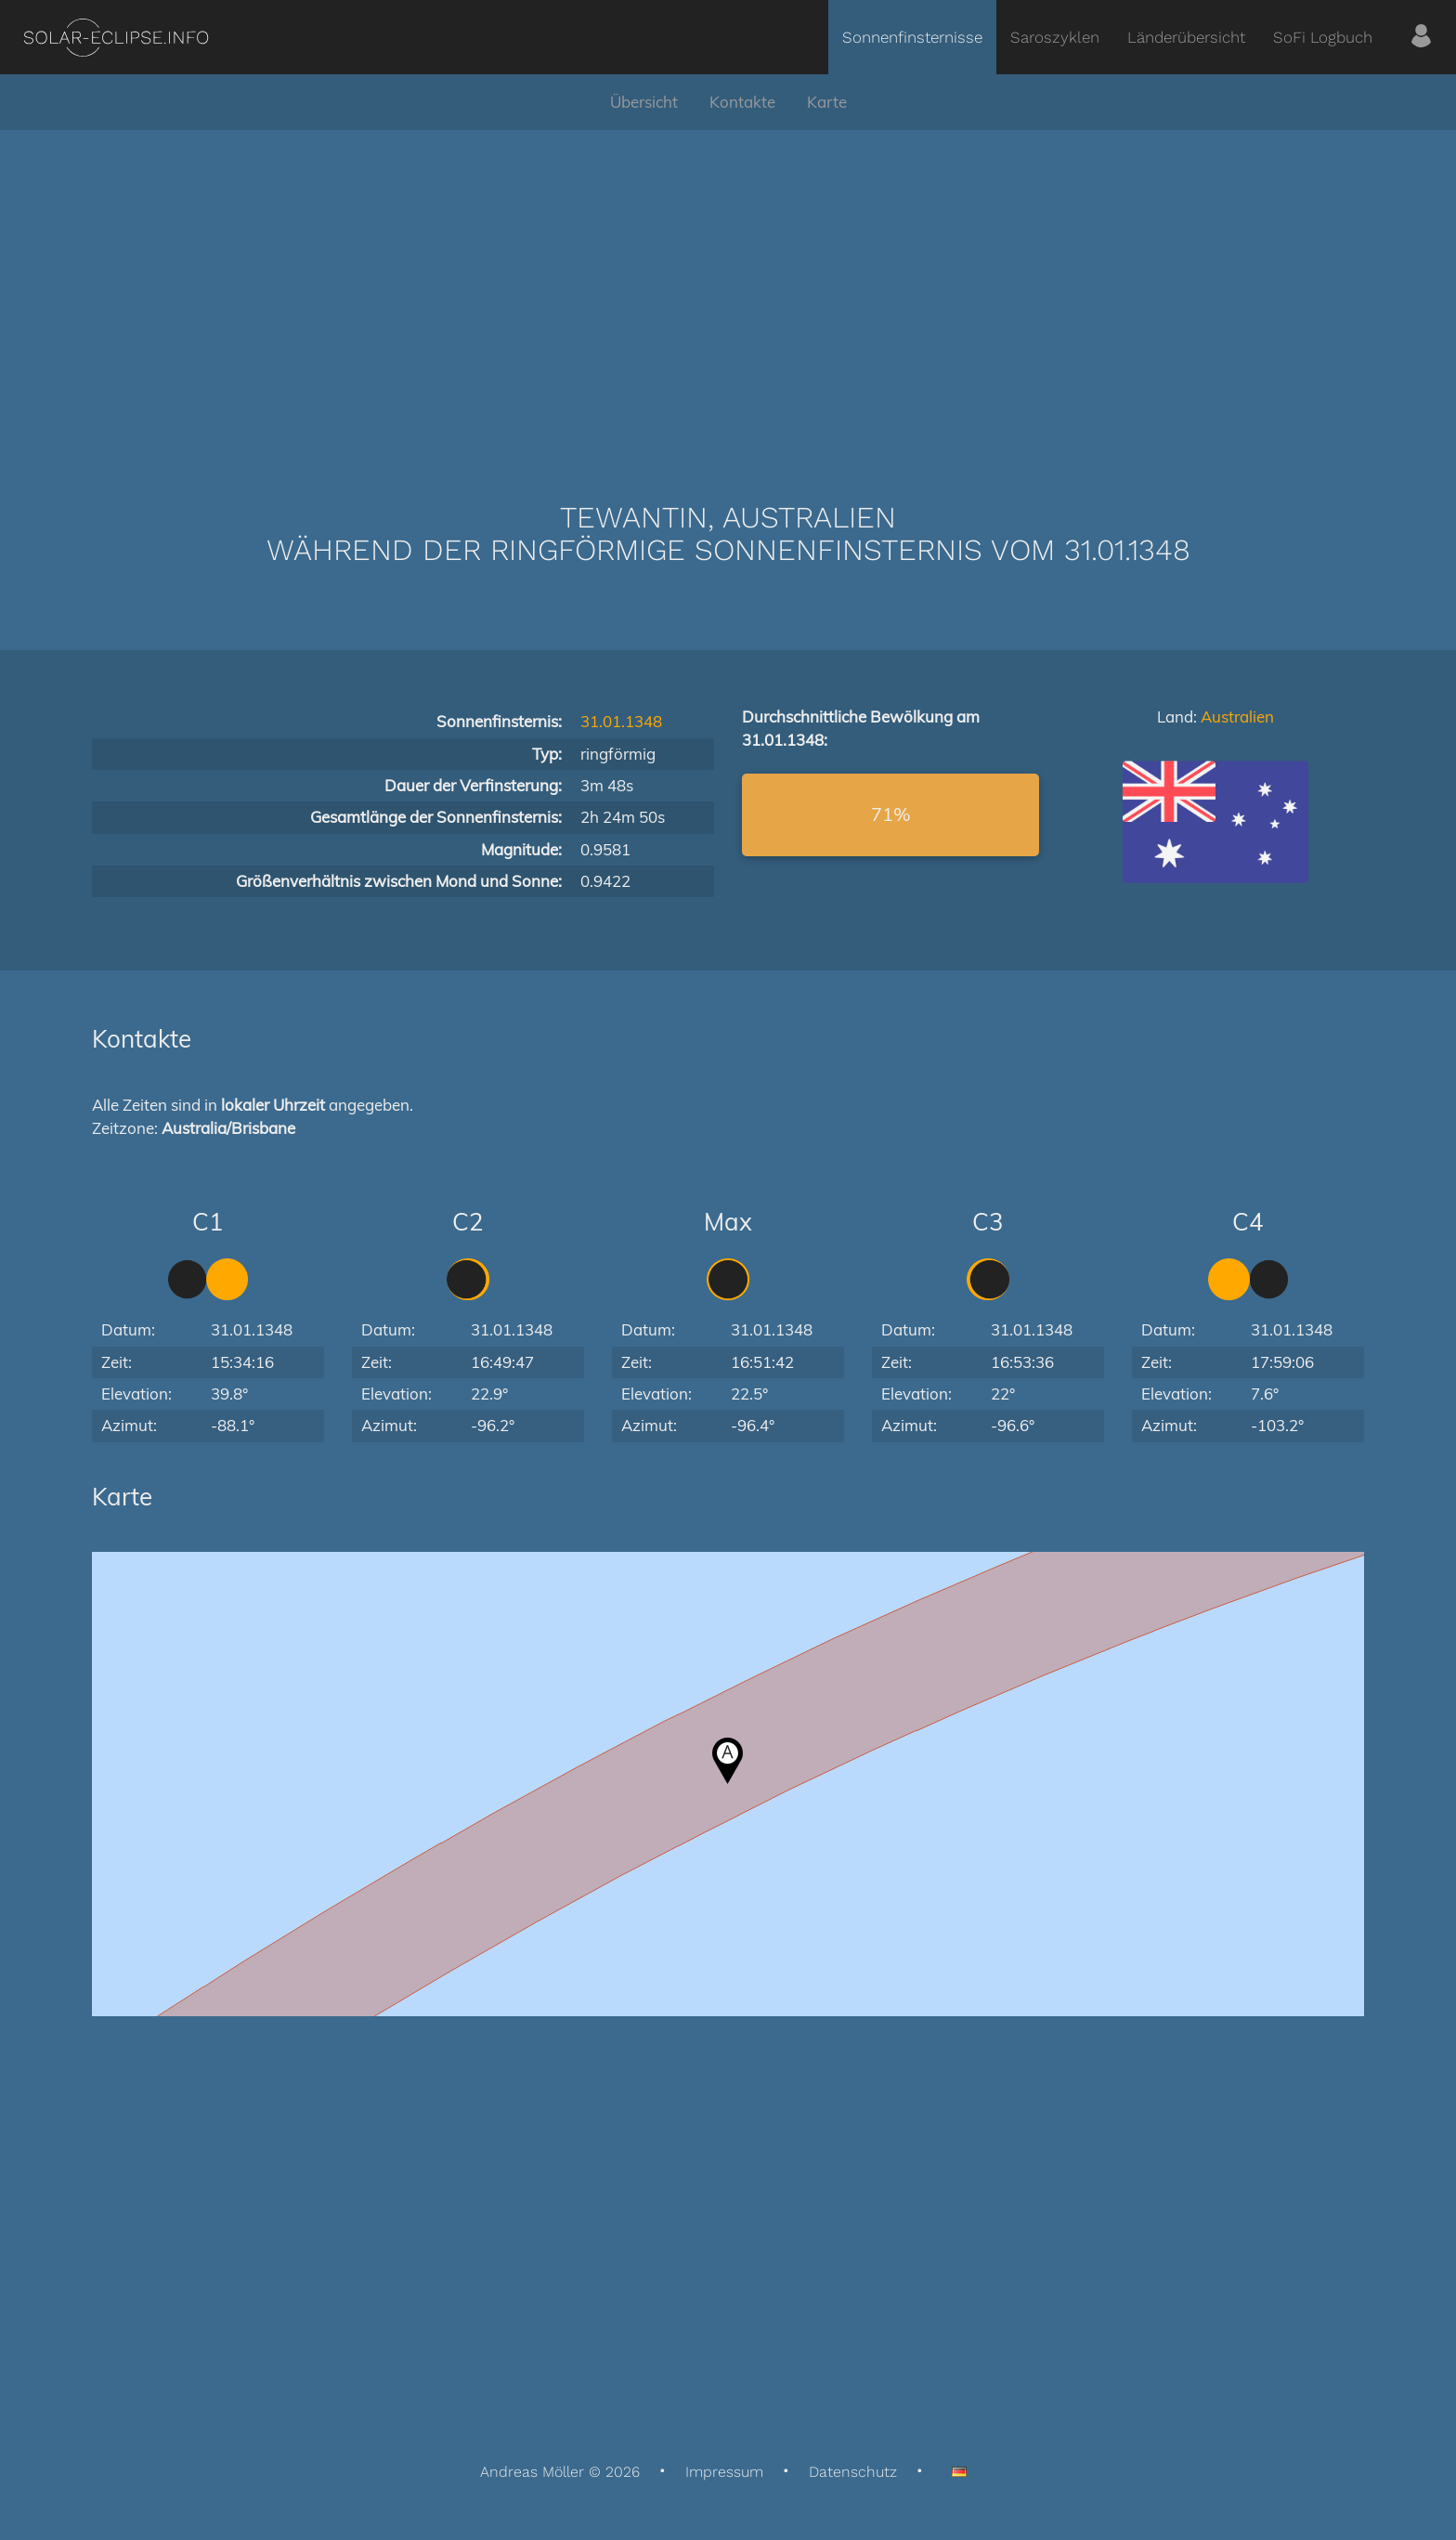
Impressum (724, 2472)
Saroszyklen (1054, 37)
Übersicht (644, 101)
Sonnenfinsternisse (912, 37)
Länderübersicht (1186, 37)
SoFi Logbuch (1322, 37)
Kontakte (742, 101)
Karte (827, 101)
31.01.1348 (621, 721)
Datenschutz (853, 2472)
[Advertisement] (728, 288)
